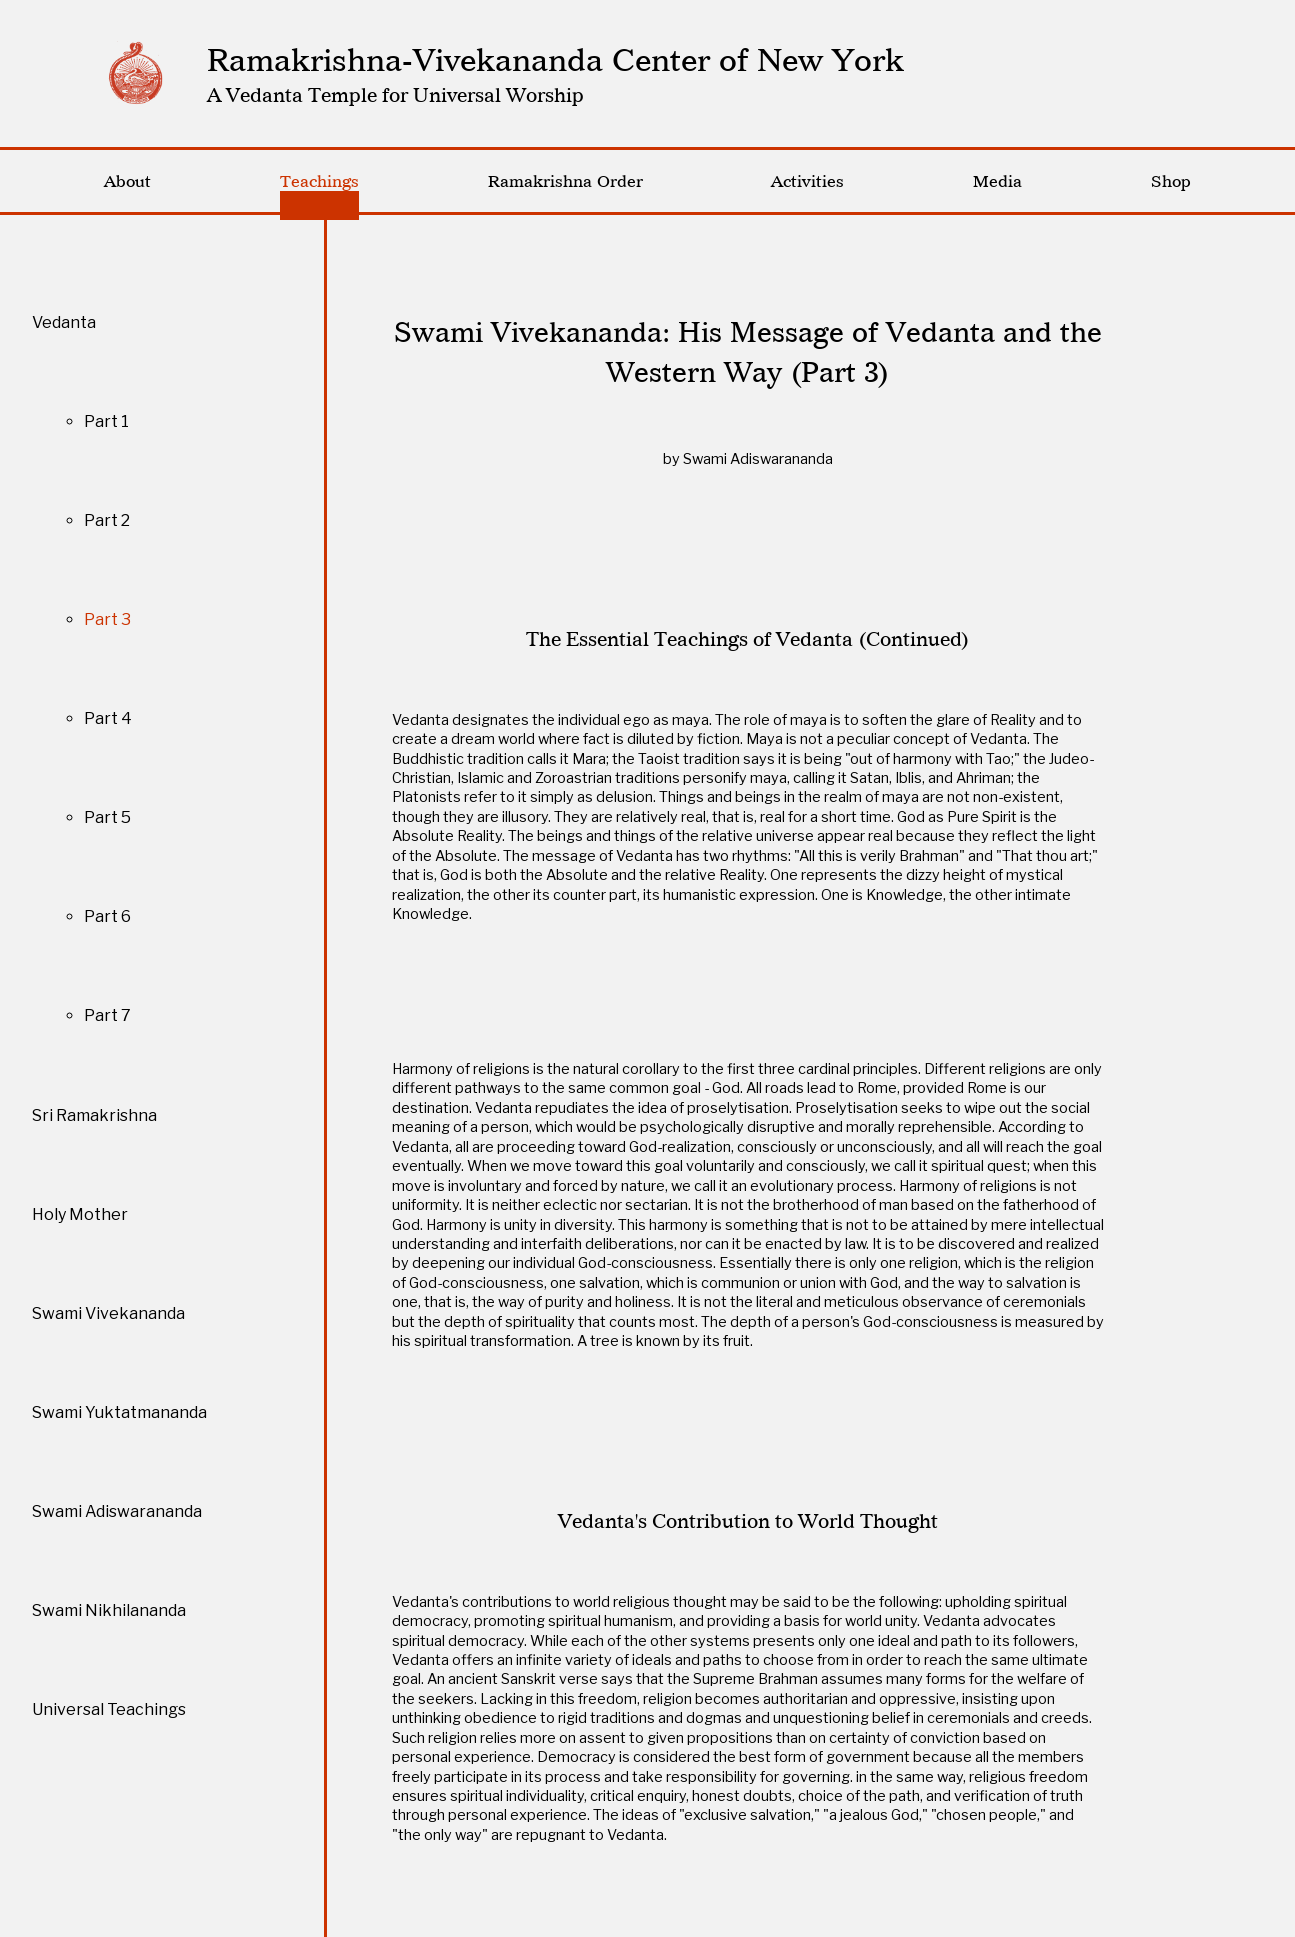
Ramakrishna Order (565, 181)
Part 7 (107, 1015)
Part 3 (107, 619)
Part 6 (107, 916)
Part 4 (108, 718)
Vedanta (64, 322)
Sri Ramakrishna (94, 1115)
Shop (1171, 181)
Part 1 (106, 421)
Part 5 (107, 817)
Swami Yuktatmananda (119, 1412)
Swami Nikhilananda (109, 1610)
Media (997, 181)
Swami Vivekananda (108, 1313)
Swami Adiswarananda (117, 1511)
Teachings (319, 181)
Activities (807, 181)
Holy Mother (80, 1214)
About (127, 181)
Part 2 (107, 520)
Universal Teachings (109, 1709)
